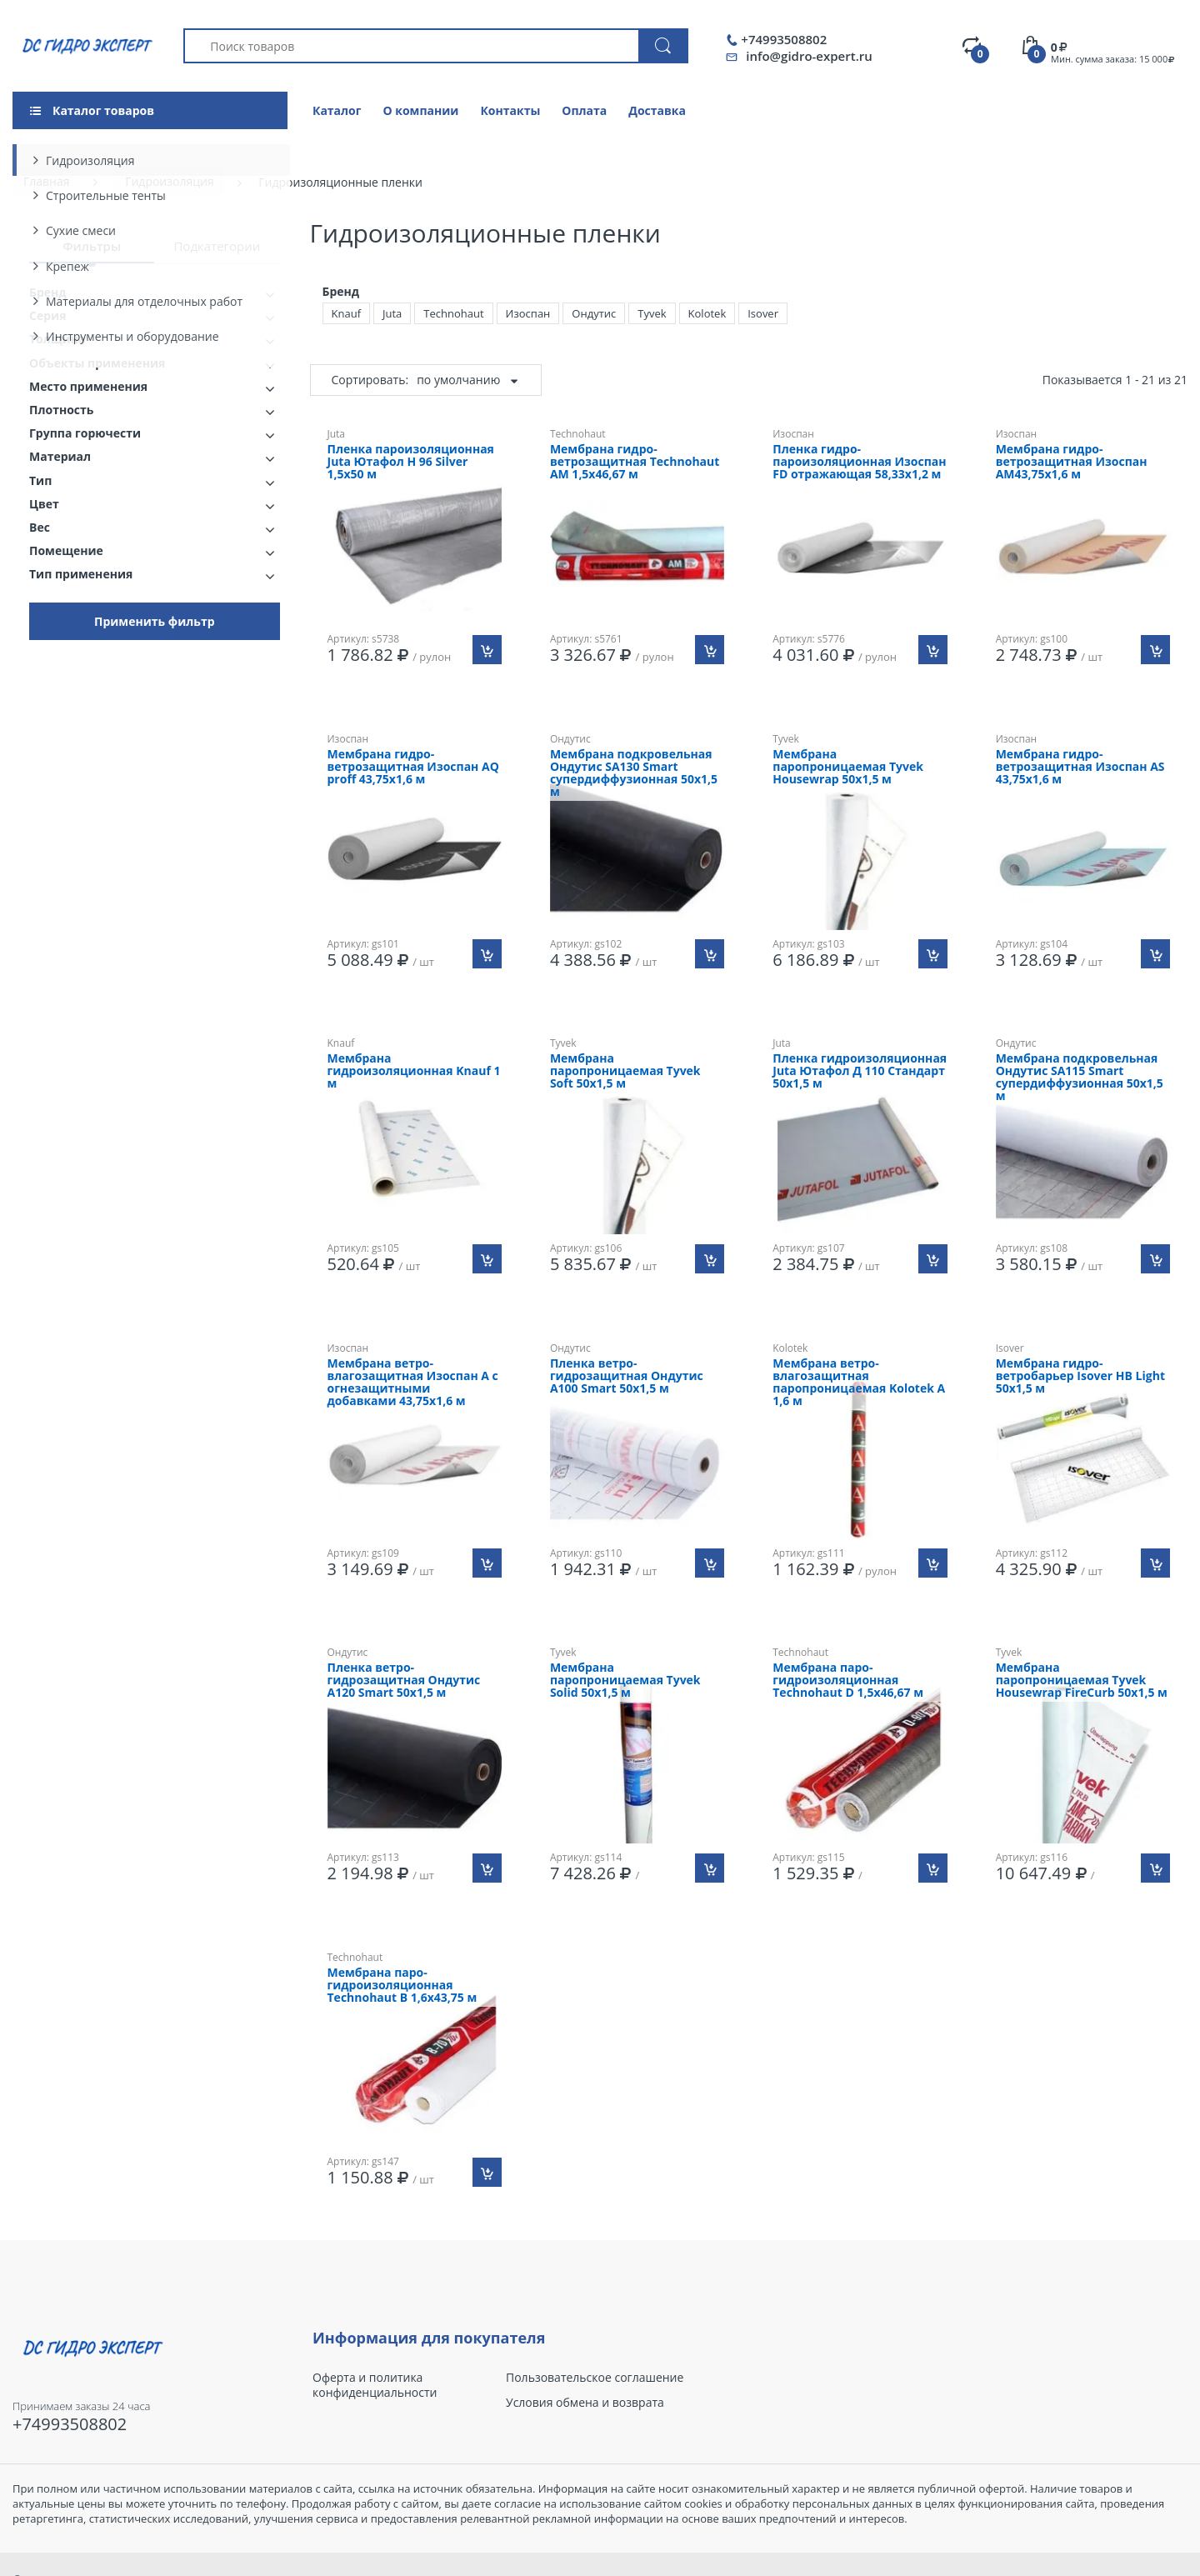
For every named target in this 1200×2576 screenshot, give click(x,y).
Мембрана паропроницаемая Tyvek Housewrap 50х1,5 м (847, 767)
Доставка (657, 110)
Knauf (347, 313)
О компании (420, 110)
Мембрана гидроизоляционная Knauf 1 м (414, 1071)
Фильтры (91, 246)
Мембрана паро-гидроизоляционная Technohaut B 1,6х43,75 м (403, 1985)
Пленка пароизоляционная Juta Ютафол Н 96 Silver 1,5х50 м (411, 462)
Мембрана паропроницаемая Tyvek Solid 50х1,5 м (625, 1680)
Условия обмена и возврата (585, 2402)
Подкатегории (216, 246)
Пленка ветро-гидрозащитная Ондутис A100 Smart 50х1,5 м (626, 1376)
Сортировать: (370, 380)
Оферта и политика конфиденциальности (374, 2385)
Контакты (510, 110)
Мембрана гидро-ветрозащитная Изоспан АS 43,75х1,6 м (1080, 767)
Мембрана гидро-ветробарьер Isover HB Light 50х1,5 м (1080, 1376)
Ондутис (594, 313)
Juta (392, 313)
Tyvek (652, 313)
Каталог (336, 110)
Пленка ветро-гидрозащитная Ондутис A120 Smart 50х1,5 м (404, 1680)
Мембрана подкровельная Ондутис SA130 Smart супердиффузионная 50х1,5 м (634, 773)
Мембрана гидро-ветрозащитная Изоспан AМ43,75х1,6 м (1072, 462)
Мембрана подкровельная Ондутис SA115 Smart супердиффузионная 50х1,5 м (1079, 1077)
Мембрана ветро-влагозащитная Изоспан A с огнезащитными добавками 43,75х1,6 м (413, 1382)
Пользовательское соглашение (594, 2377)
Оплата (584, 110)
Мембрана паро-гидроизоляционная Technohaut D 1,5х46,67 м (847, 1680)
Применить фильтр (154, 621)
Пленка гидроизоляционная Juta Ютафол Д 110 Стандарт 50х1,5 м (859, 1071)
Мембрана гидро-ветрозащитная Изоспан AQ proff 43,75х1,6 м (413, 767)
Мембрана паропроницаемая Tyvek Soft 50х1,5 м (625, 1071)
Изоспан (528, 313)
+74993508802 (784, 40)
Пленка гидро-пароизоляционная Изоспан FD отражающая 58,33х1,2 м (859, 462)
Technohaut (453, 313)
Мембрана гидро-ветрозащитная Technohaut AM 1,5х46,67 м (634, 462)
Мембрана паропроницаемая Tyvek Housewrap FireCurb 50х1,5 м (1082, 1680)
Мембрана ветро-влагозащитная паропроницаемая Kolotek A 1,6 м (858, 1382)
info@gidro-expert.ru (809, 56)
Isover (763, 313)
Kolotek (707, 313)
